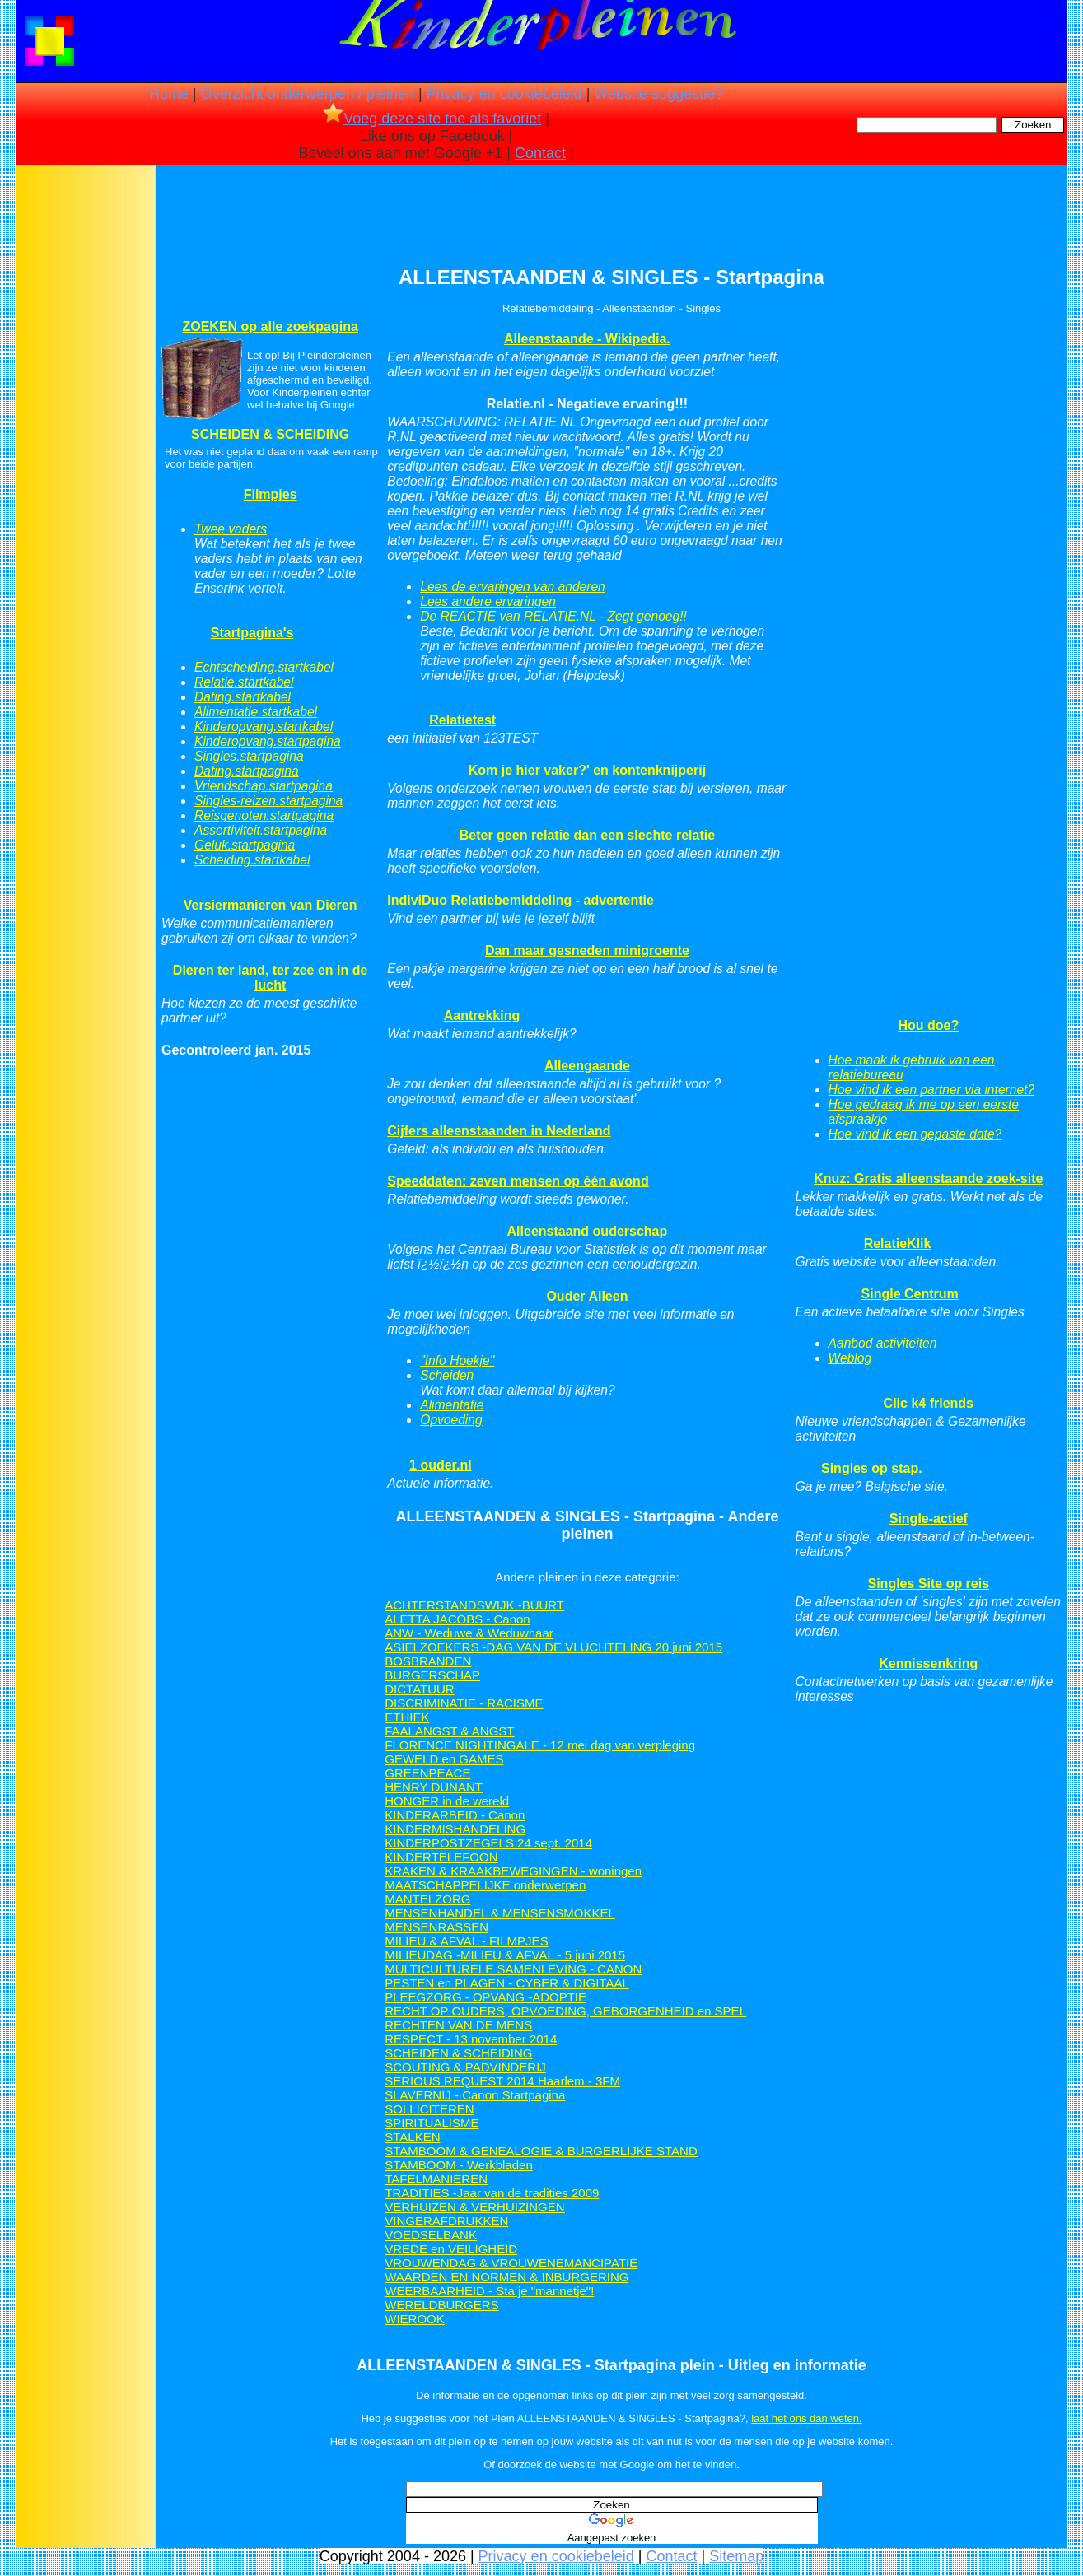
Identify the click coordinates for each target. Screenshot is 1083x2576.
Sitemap (736, 2556)
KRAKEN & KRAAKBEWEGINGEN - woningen (513, 1871)
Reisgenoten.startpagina (264, 815)
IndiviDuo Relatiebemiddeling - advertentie (520, 900)
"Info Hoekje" (457, 1360)
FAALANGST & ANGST (449, 1731)
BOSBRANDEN (428, 1661)
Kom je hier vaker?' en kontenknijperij (587, 770)
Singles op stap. (871, 1468)
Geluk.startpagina (244, 845)
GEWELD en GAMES (444, 1759)
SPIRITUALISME (431, 2123)
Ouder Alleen (587, 1296)
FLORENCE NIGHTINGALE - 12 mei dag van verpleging (540, 1745)
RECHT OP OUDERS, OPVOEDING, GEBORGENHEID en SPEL (565, 2011)
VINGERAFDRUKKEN (446, 2221)
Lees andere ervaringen (488, 601)
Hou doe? (928, 1025)
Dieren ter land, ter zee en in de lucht (270, 977)
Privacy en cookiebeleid (504, 94)
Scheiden (447, 1375)
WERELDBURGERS (441, 2305)
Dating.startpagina (246, 771)
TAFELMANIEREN (436, 2179)
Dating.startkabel (242, 697)
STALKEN (412, 2137)
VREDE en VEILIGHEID (451, 2249)
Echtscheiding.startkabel (264, 667)
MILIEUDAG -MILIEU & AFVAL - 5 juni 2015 (505, 1955)
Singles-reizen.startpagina (268, 801)
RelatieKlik (897, 1244)
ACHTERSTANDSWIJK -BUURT (474, 1605)
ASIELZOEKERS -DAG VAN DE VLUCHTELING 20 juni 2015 (553, 1647)
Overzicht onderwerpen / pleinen (307, 94)
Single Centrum (910, 1294)
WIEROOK (415, 2319)
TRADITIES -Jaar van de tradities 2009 (492, 2193)
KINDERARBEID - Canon (455, 1815)
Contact (540, 153)
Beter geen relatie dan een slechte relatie (587, 835)
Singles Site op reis (928, 1584)
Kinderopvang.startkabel (263, 727)
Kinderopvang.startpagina (267, 741)
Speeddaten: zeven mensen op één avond (517, 1181)
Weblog (850, 1358)
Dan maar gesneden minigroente (587, 950)
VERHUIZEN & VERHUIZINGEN (474, 2207)
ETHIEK (407, 1717)
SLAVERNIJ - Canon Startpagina (475, 2095)
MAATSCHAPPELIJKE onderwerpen (485, 1885)
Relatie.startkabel (243, 682)
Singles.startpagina (249, 756)
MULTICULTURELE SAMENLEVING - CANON (513, 1969)
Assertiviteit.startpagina (260, 830)
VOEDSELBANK (431, 2235)
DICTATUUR (419, 1689)
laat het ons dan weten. (806, 2418)
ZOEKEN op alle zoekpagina (269, 326)
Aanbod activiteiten (883, 1343)
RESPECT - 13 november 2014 (471, 2039)
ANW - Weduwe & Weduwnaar (469, 1633)
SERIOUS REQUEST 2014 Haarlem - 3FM (502, 2081)
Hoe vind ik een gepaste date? (915, 1134)
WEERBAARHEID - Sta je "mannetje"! (489, 2291)
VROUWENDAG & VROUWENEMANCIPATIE (511, 2263)
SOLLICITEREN (429, 2109)
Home (169, 94)
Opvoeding (451, 1420)
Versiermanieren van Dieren (270, 905)
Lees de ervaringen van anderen (512, 587)
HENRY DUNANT (434, 1787)
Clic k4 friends (928, 1403)
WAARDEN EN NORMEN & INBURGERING (506, 2277)
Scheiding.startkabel (252, 860)
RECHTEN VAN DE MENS (458, 2025)
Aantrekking (482, 1015)
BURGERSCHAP (432, 1675)
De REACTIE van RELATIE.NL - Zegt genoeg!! (553, 616)
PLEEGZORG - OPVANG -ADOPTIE (485, 1997)
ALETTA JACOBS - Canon (457, 1619)
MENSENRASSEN (436, 1927)
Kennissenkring (928, 1663)
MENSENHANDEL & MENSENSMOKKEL (500, 1913)
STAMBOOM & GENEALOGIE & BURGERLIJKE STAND (541, 2151)
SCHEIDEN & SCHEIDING (270, 434)
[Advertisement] (85, 428)
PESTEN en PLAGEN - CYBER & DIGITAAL (506, 1983)
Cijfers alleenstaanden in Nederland (498, 1131)
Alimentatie (451, 1405)
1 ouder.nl (440, 1465)
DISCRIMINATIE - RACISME (464, 1703)
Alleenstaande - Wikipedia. (587, 339)
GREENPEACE (427, 1773)
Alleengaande (587, 1066)
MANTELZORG (427, 1899)
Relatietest (462, 720)
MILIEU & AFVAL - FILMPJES (466, 1941)
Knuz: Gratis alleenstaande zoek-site (928, 1179)
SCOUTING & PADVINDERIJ (465, 2067)
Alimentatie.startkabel (255, 712)
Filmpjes (270, 494)
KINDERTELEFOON (441, 1857)
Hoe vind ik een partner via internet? (932, 1090)
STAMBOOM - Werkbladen (459, 2165)
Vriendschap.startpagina (263, 786)
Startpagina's (252, 633)
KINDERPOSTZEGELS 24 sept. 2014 (488, 1843)
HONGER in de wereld (447, 1801)
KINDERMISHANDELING (455, 1829)
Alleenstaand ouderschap (587, 1231)
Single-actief (928, 1519)
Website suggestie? (658, 94)
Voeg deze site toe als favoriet (432, 118)
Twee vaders (230, 529)
